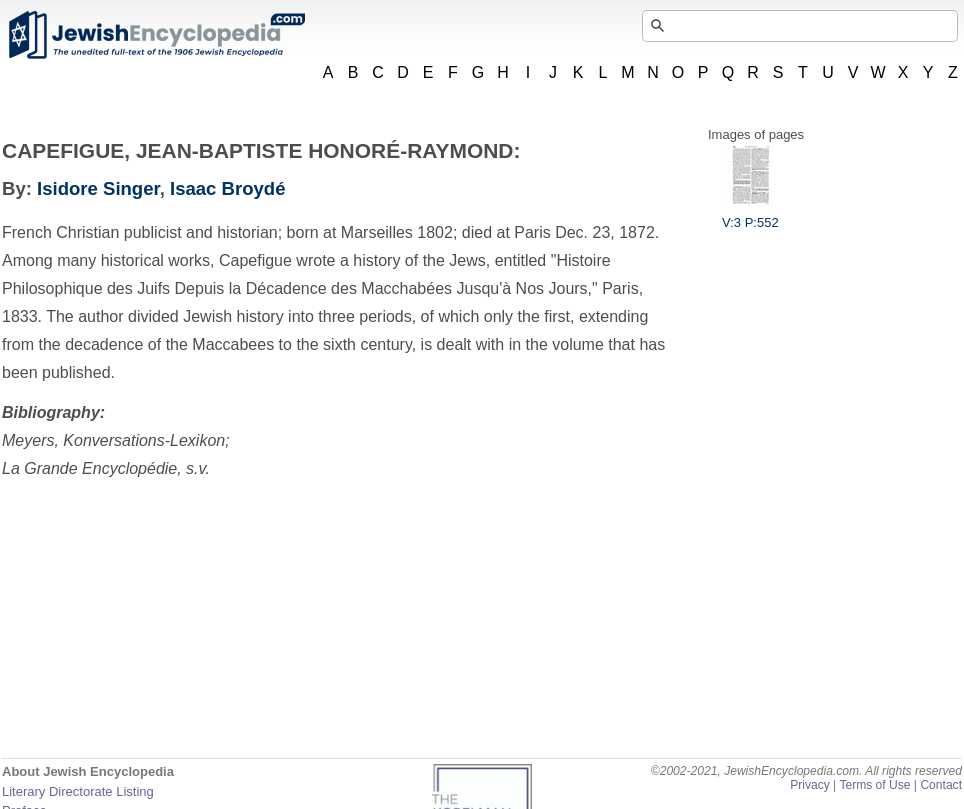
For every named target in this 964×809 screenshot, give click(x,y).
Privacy (810, 785)
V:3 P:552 (750, 215)
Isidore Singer (98, 188)
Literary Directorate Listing (78, 791)
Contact (941, 785)
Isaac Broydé (227, 188)
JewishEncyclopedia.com (156, 35)
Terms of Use (874, 785)
